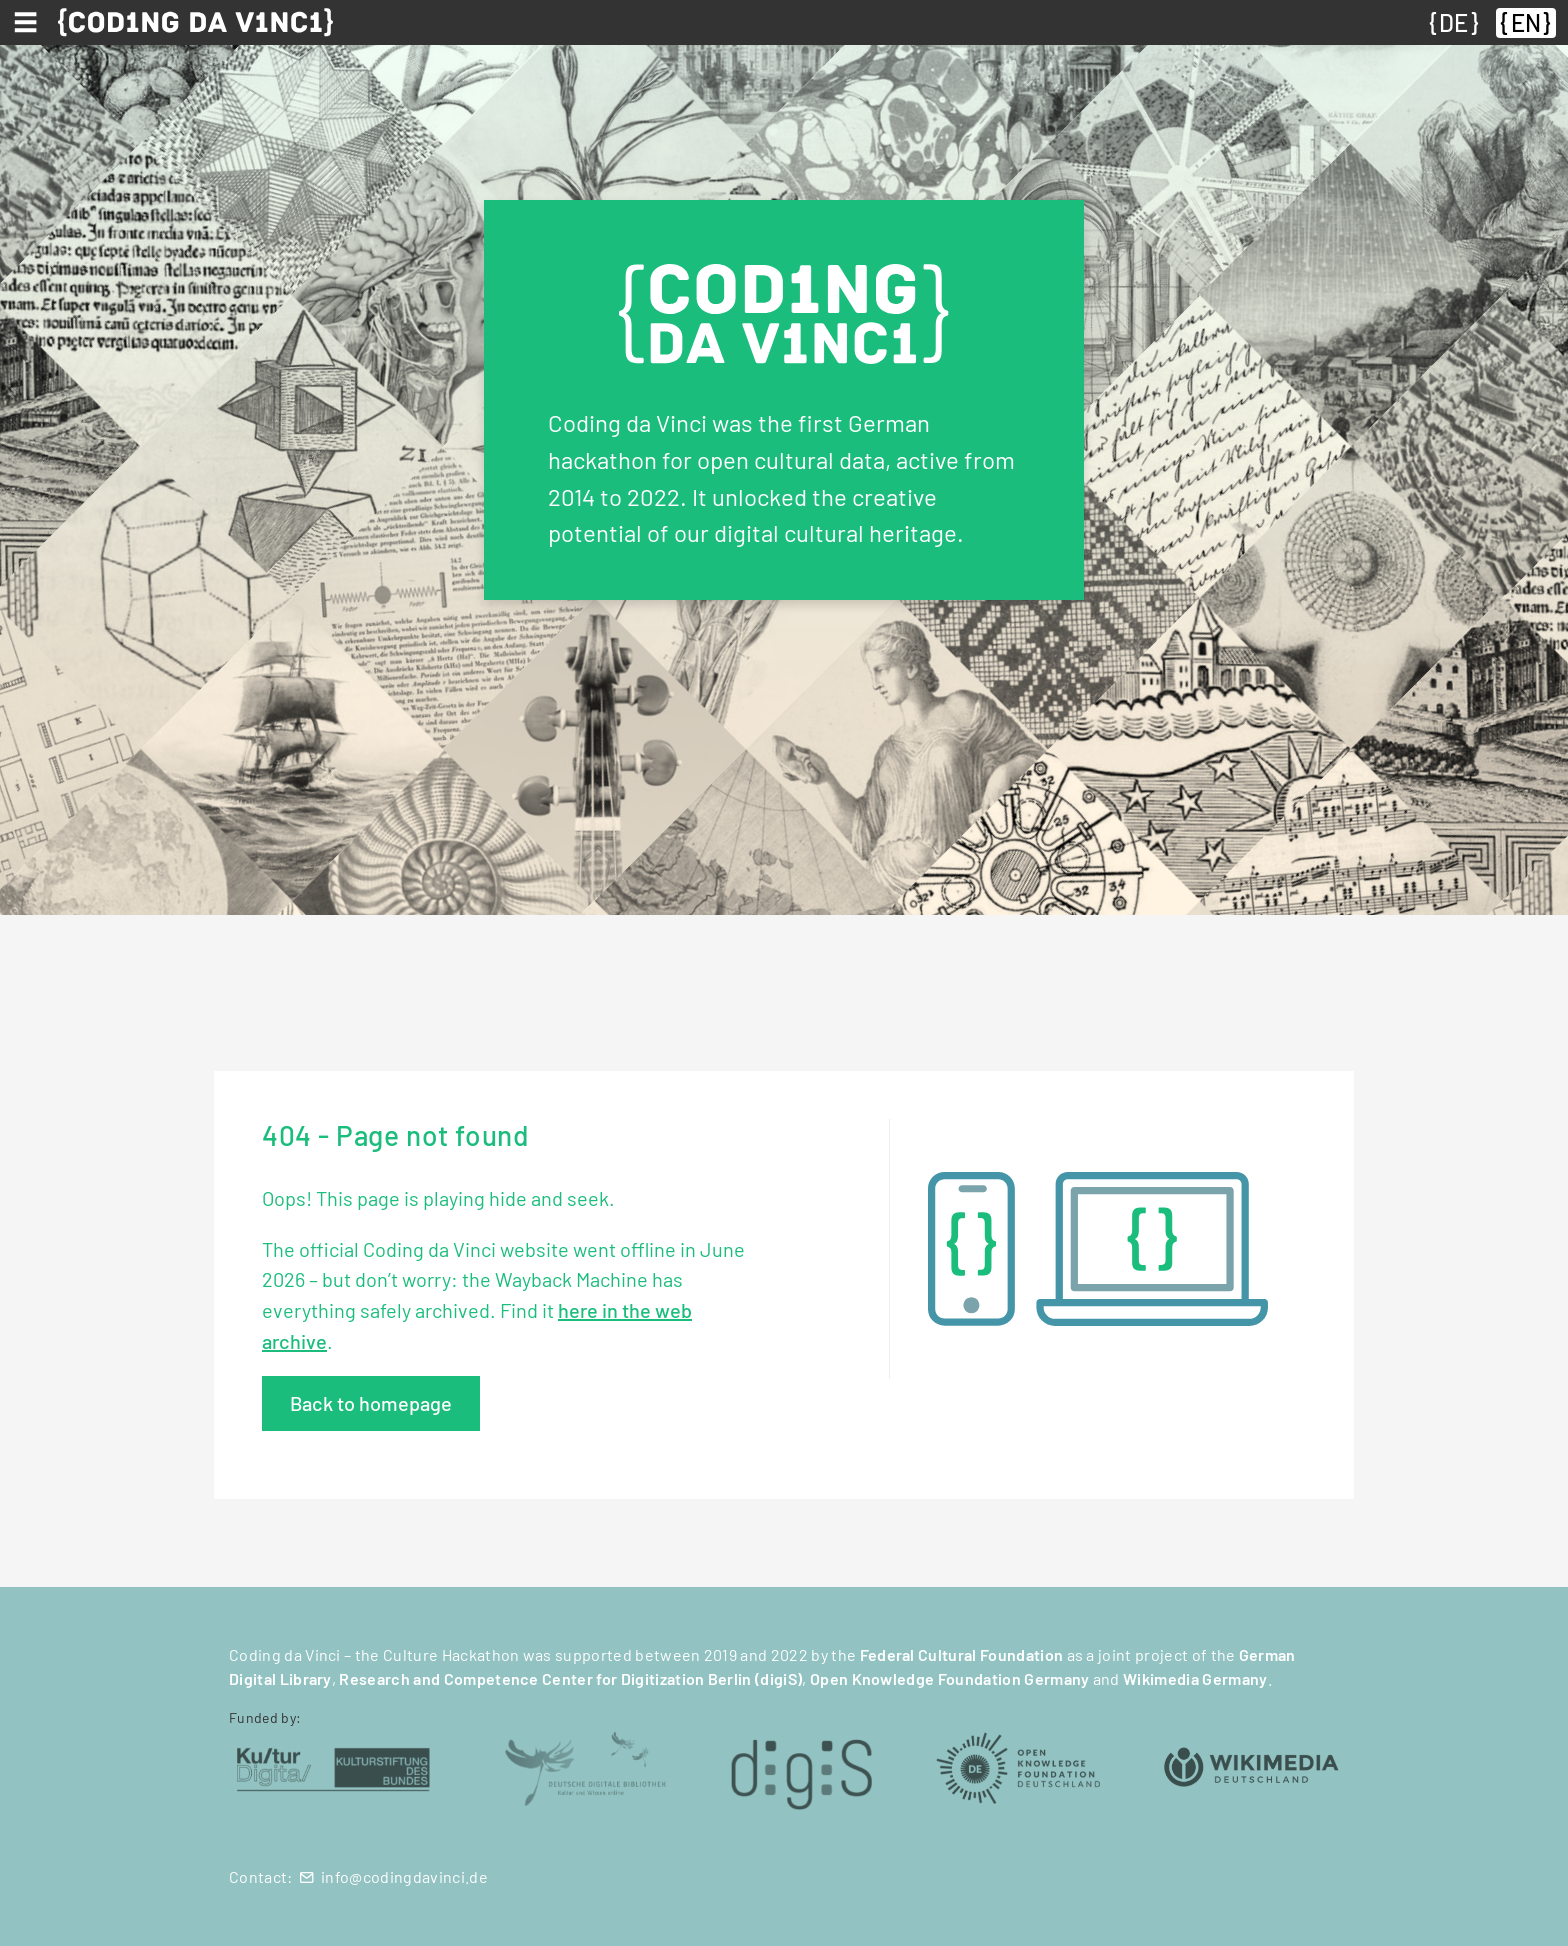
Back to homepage (371, 1403)
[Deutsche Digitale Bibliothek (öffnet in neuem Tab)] (585, 1766)
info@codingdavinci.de (404, 1876)
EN (1526, 22)
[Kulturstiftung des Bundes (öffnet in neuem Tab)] (333, 1766)
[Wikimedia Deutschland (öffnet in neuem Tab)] (1251, 1766)
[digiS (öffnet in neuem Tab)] (801, 1766)
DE (1453, 22)
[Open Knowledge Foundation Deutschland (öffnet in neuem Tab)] (1018, 1766)
